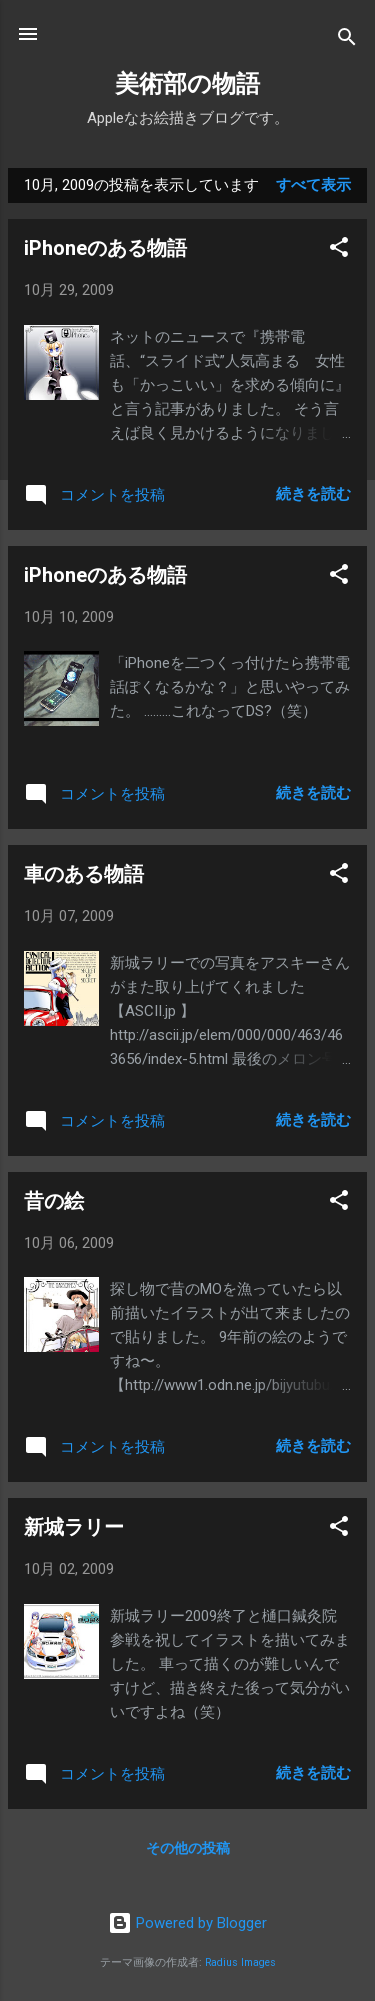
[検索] (347, 40)
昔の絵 (54, 1201)
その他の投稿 (188, 1848)
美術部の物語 (187, 84)
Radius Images (240, 1962)
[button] (339, 250)
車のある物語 (84, 874)
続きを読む (313, 494)
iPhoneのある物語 (105, 248)
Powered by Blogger (187, 1923)
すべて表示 (313, 185)
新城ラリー (74, 1527)
